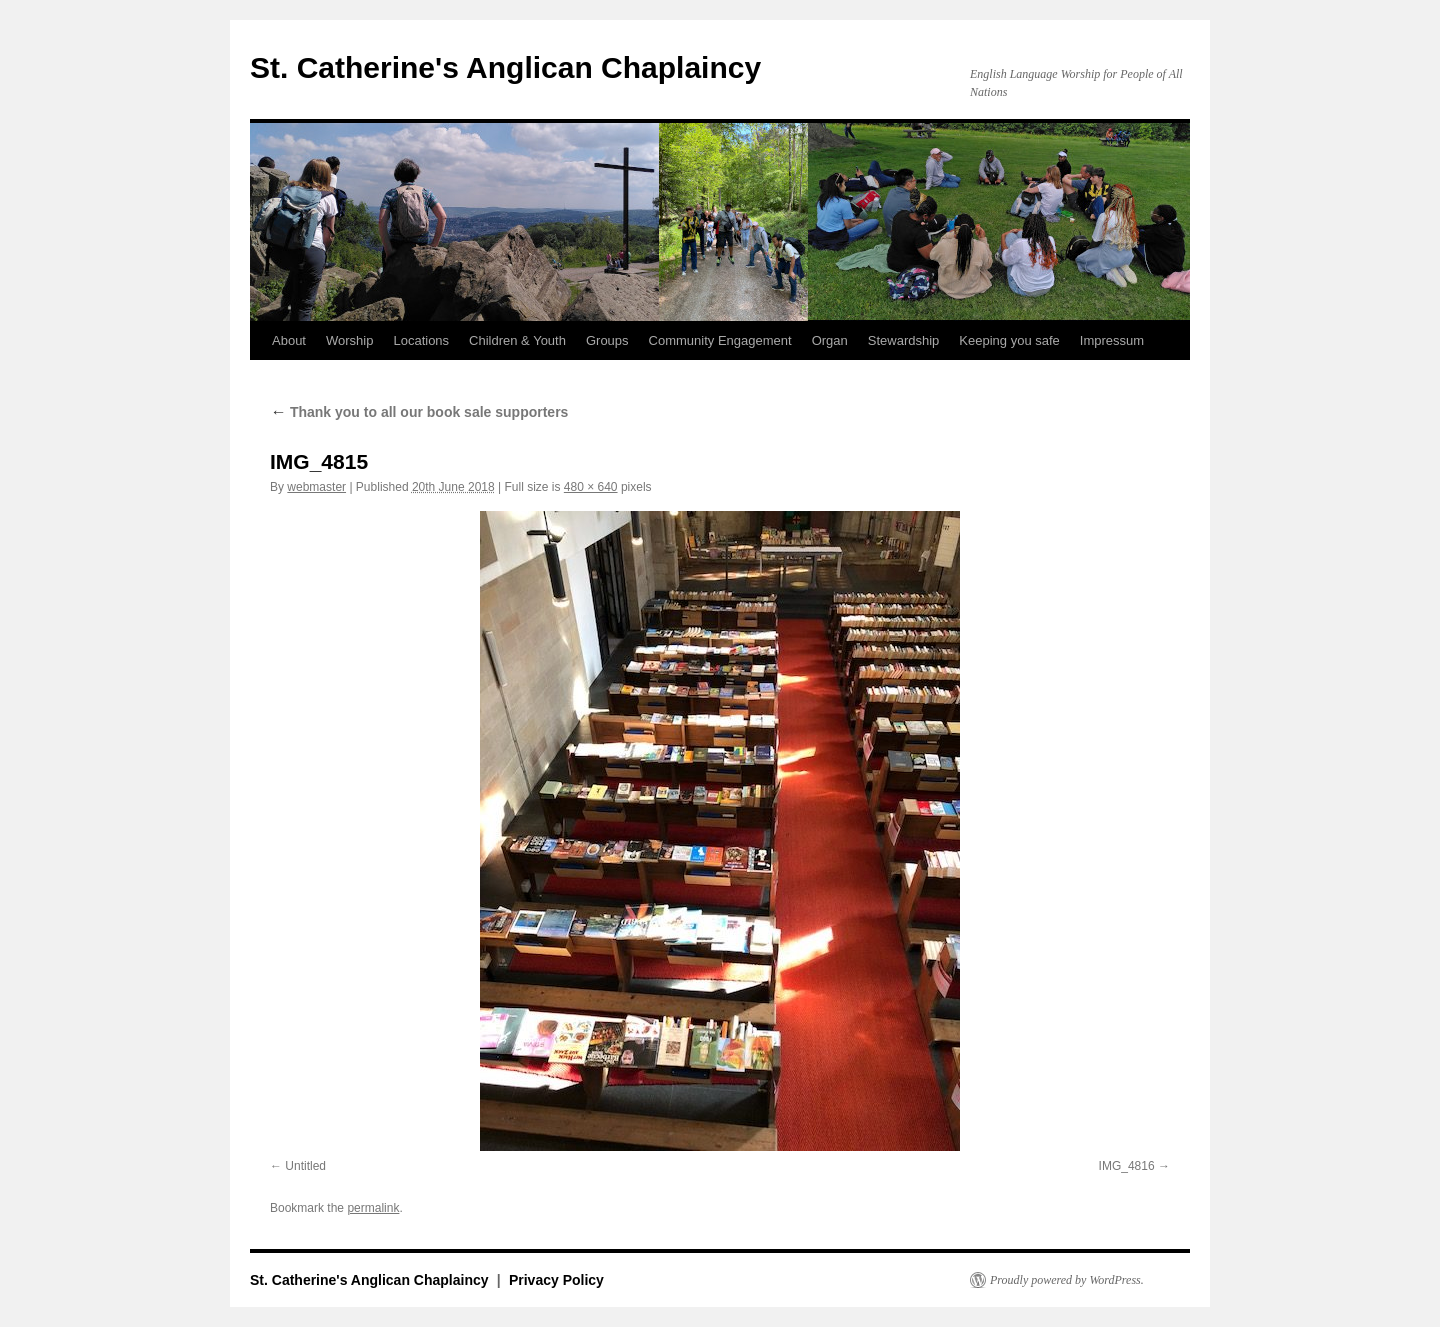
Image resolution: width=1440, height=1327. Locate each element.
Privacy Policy (556, 1280)
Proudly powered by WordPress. (1067, 1280)
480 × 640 (591, 487)
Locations (421, 340)
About (289, 340)
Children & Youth (517, 340)
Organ (830, 340)
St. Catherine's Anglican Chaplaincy (505, 67)
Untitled (305, 1166)
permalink (373, 1208)
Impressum (1112, 340)
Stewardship (904, 340)
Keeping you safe (1009, 340)
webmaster (316, 487)
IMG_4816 (1127, 1166)
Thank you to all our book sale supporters (419, 412)
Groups (607, 340)
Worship (349, 340)
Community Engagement (720, 340)
